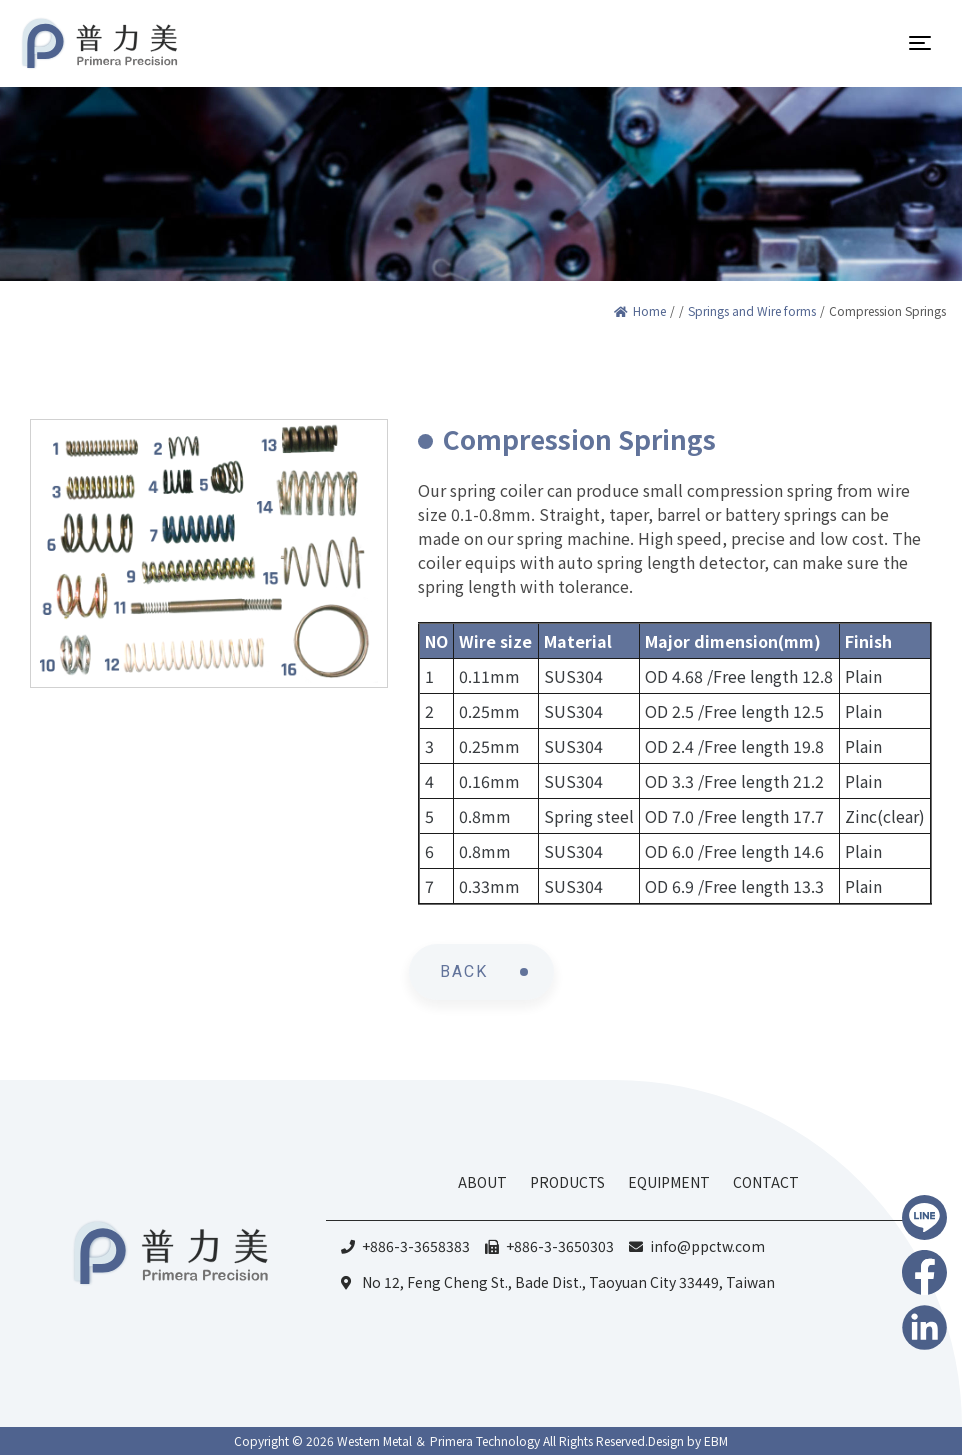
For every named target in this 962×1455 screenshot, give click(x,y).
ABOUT (482, 1182)
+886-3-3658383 (416, 1246)
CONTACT (766, 1182)
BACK (464, 971)
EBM (716, 1440)
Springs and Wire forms (752, 310)
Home (640, 310)
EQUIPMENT (669, 1182)
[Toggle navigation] (920, 43)
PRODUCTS (567, 1182)
